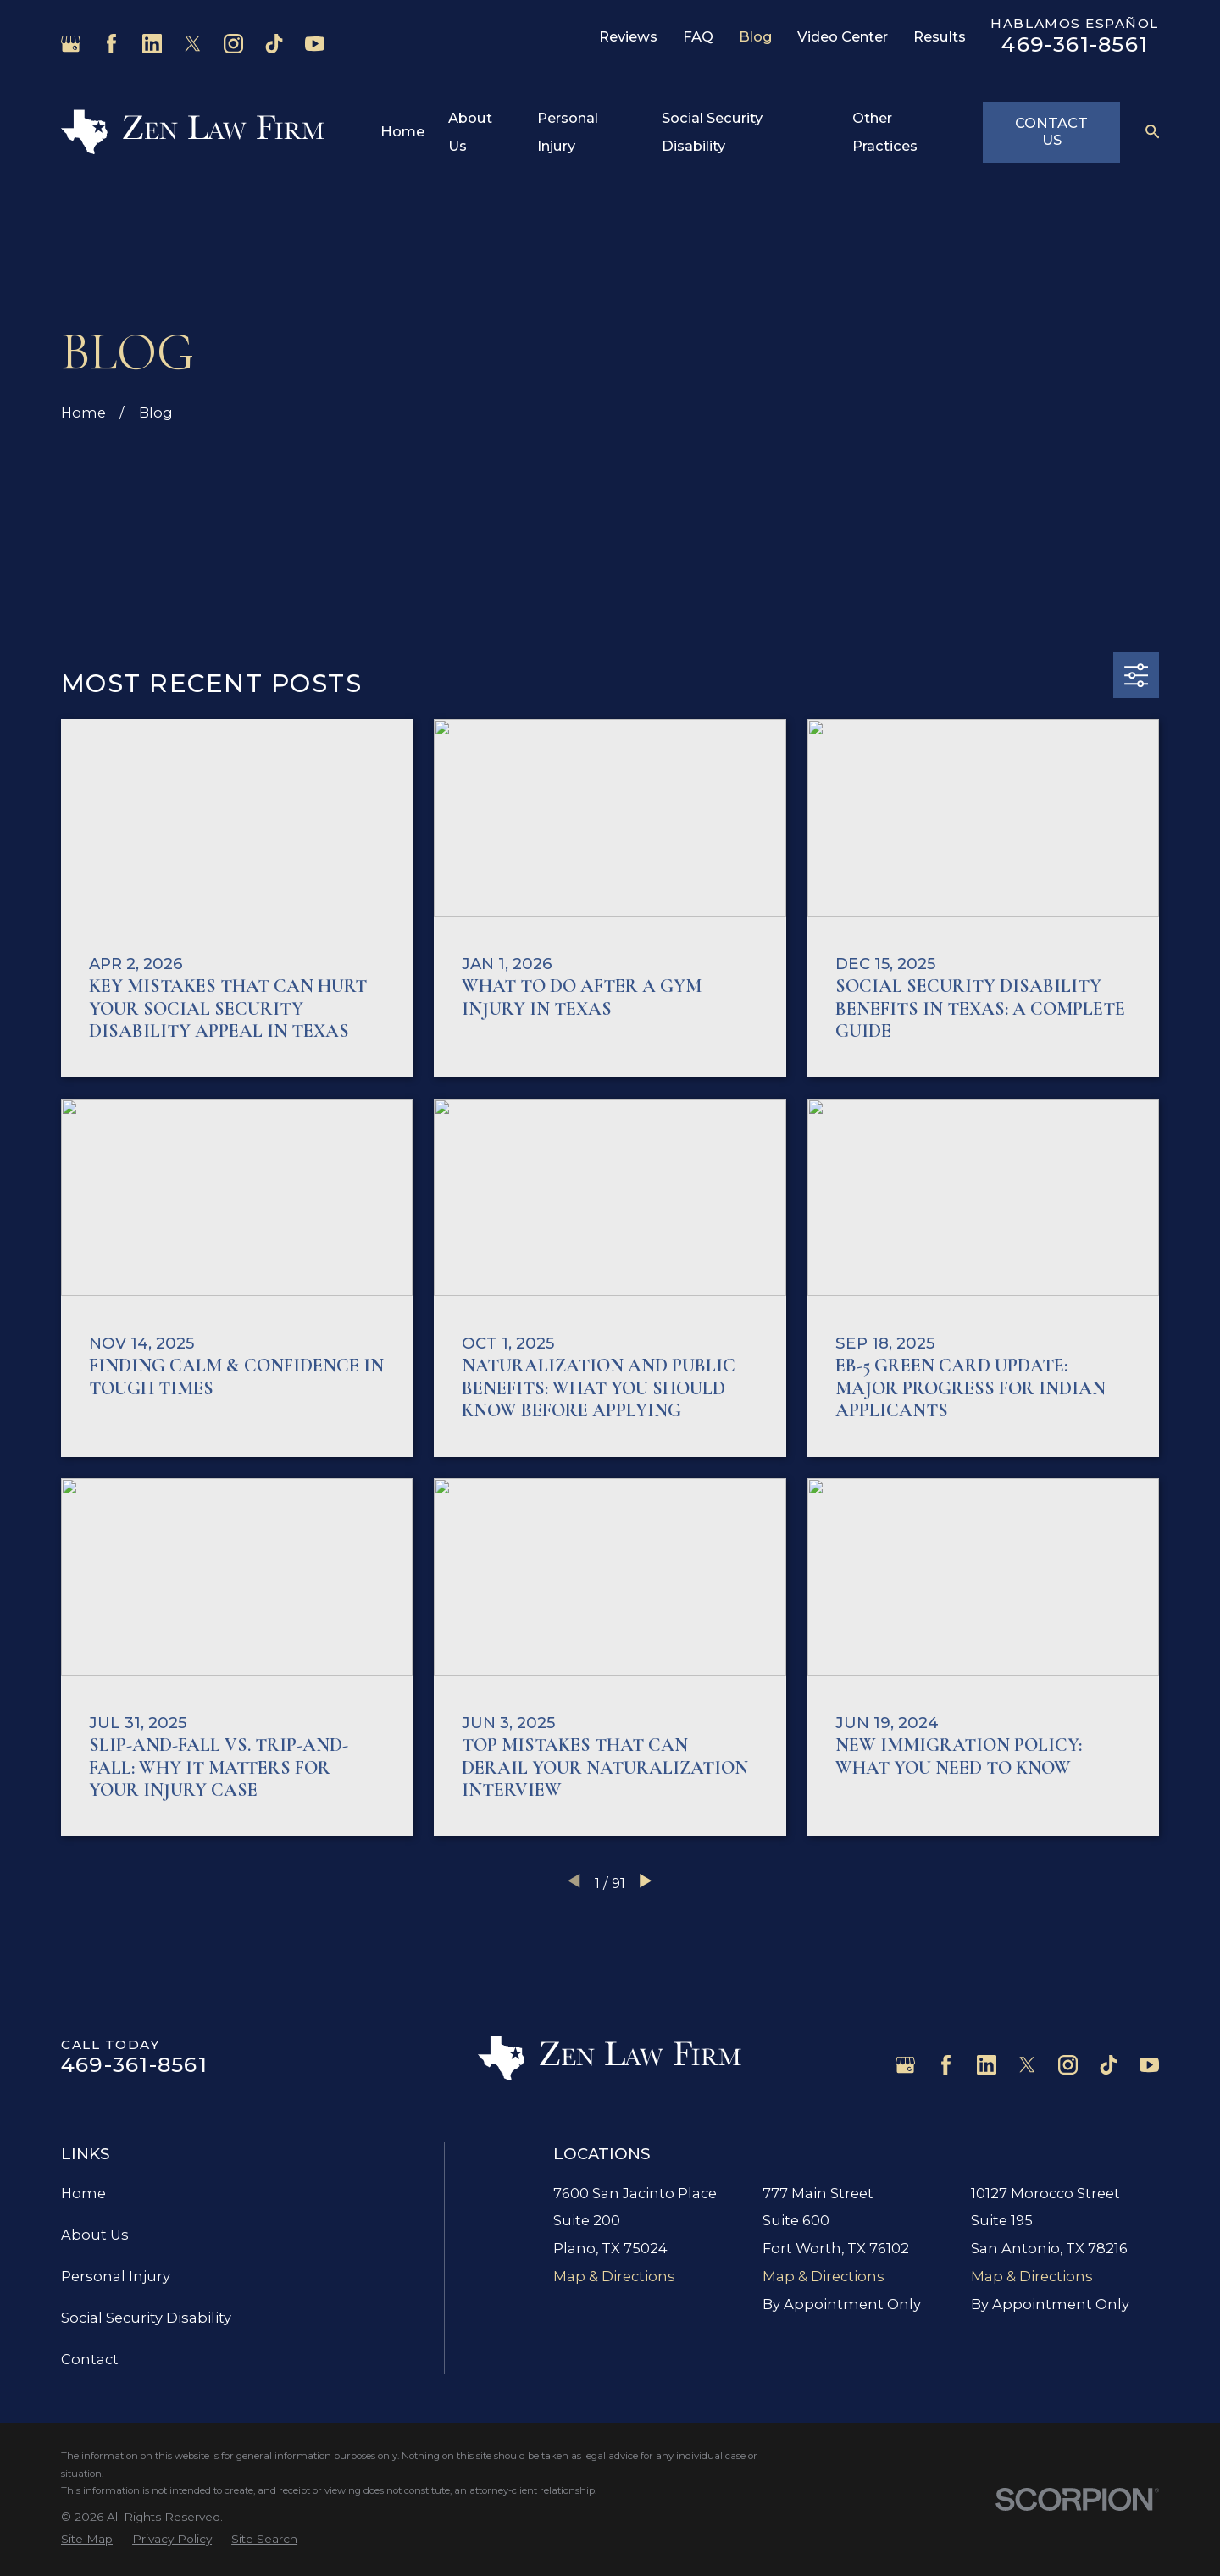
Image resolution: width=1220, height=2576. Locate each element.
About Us (95, 2234)
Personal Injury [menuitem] (567, 131)
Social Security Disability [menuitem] (712, 131)
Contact (90, 2359)
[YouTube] (314, 43)
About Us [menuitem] (470, 131)
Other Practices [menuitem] (885, 131)
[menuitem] (87, 2539)
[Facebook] (111, 43)
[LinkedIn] (152, 43)
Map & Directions (614, 2276)
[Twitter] (192, 43)
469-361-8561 (1074, 44)
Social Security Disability (146, 2317)
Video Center (842, 36)
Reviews (628, 36)
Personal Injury (115, 2276)
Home (83, 2193)
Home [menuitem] (402, 131)
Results (939, 36)
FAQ (698, 36)
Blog (756, 36)
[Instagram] (233, 43)
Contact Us (1051, 131)
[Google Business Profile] (70, 43)
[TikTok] (274, 43)
